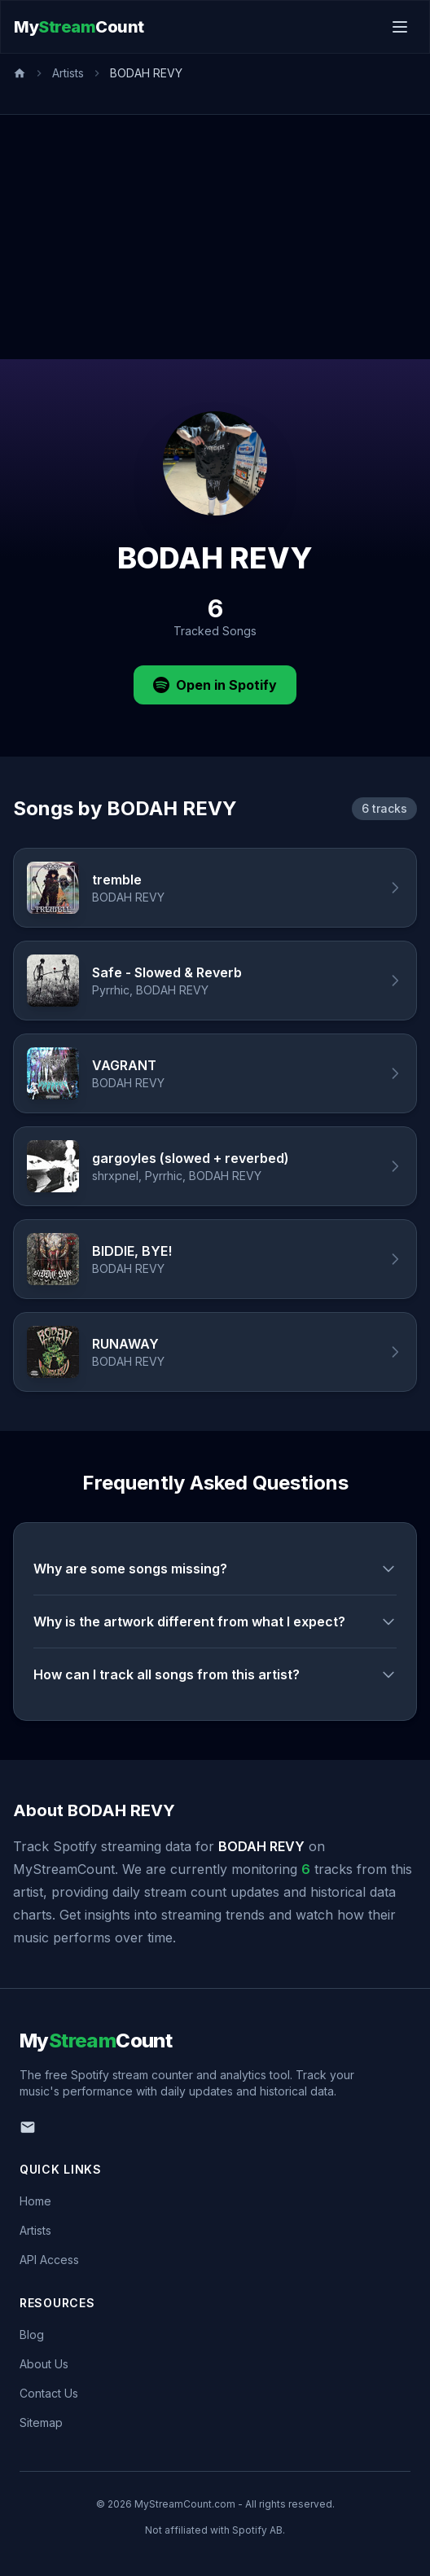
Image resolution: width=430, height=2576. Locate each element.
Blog (32, 2334)
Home (35, 2201)
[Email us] (28, 2127)
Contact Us (49, 2393)
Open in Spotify (215, 685)
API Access (49, 2260)
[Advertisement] (215, 237)
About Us (44, 2364)
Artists (68, 73)
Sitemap (41, 2422)
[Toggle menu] (400, 27)
